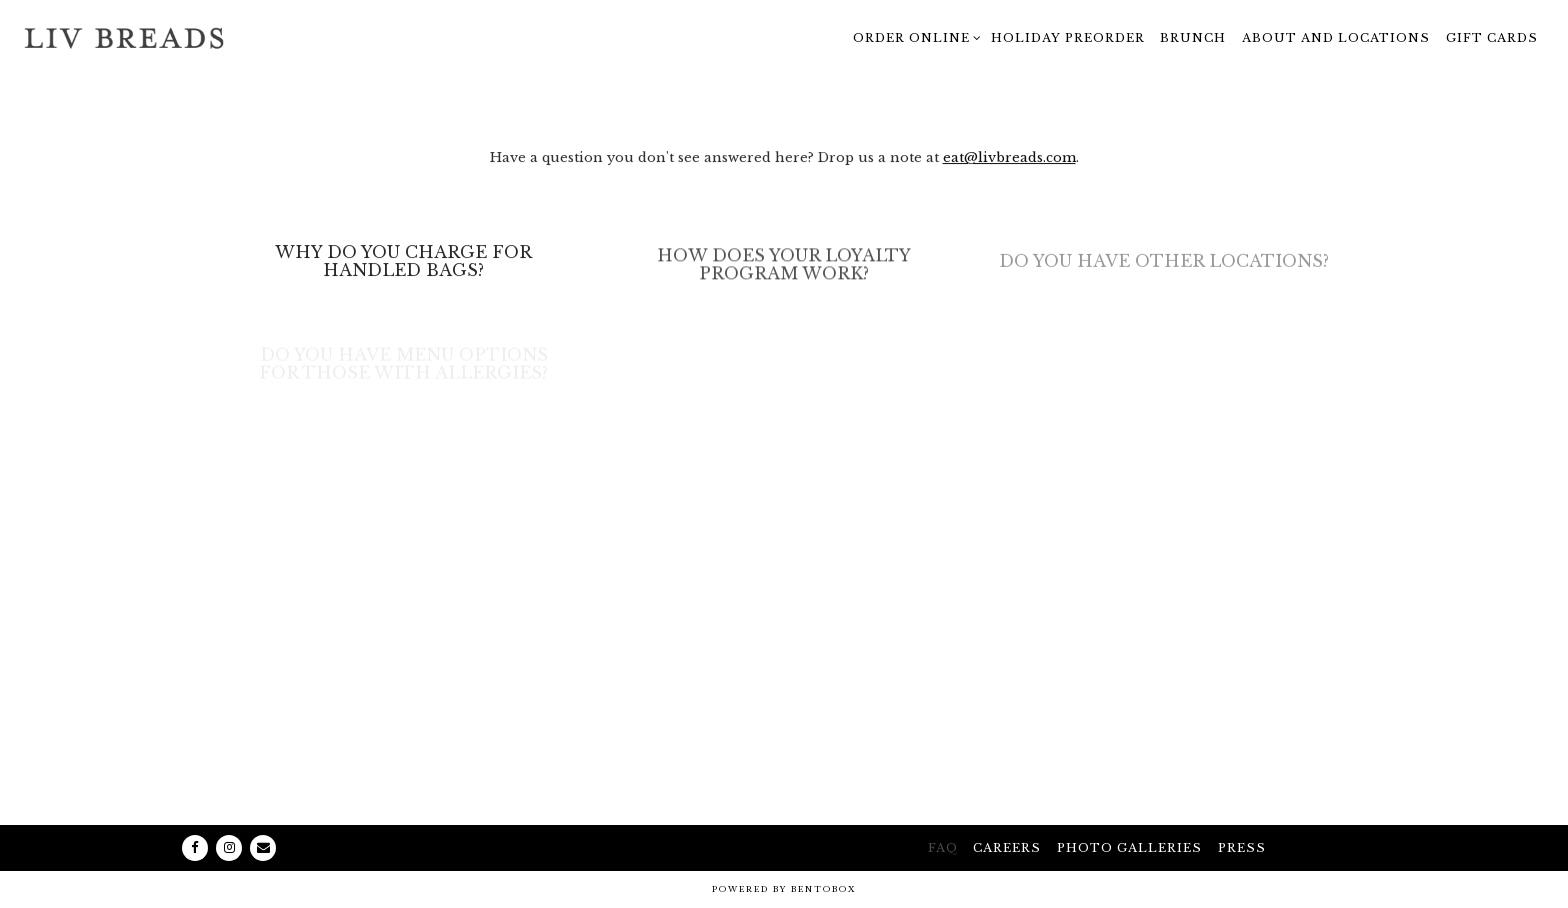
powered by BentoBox (784, 889)
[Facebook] (195, 848)
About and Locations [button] (1336, 38)
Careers (1007, 848)
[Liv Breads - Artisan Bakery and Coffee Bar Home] (124, 38)
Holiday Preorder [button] (1068, 38)
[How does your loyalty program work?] (783, 270)
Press (1242, 848)
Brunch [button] (1193, 38)
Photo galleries (1129, 848)
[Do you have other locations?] (1163, 267)
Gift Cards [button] (1492, 38)
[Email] (263, 848)
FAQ (943, 848)
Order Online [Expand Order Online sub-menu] (914, 35)
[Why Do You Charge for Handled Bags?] (403, 265)
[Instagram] (229, 848)
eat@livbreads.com (1009, 159)
